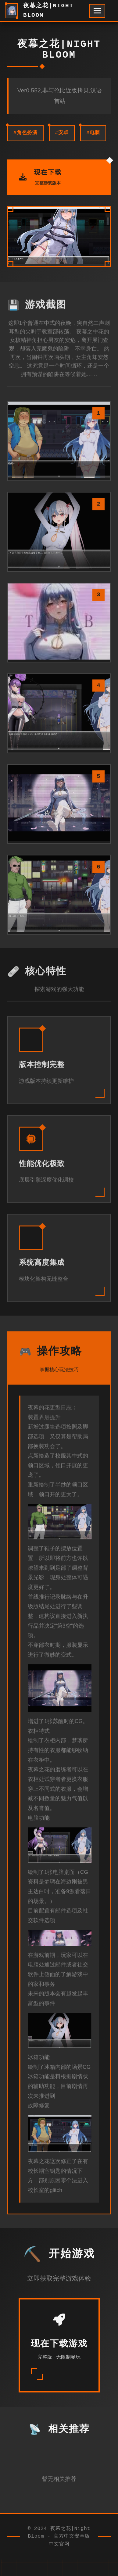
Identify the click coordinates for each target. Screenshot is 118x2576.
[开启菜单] (97, 11)
